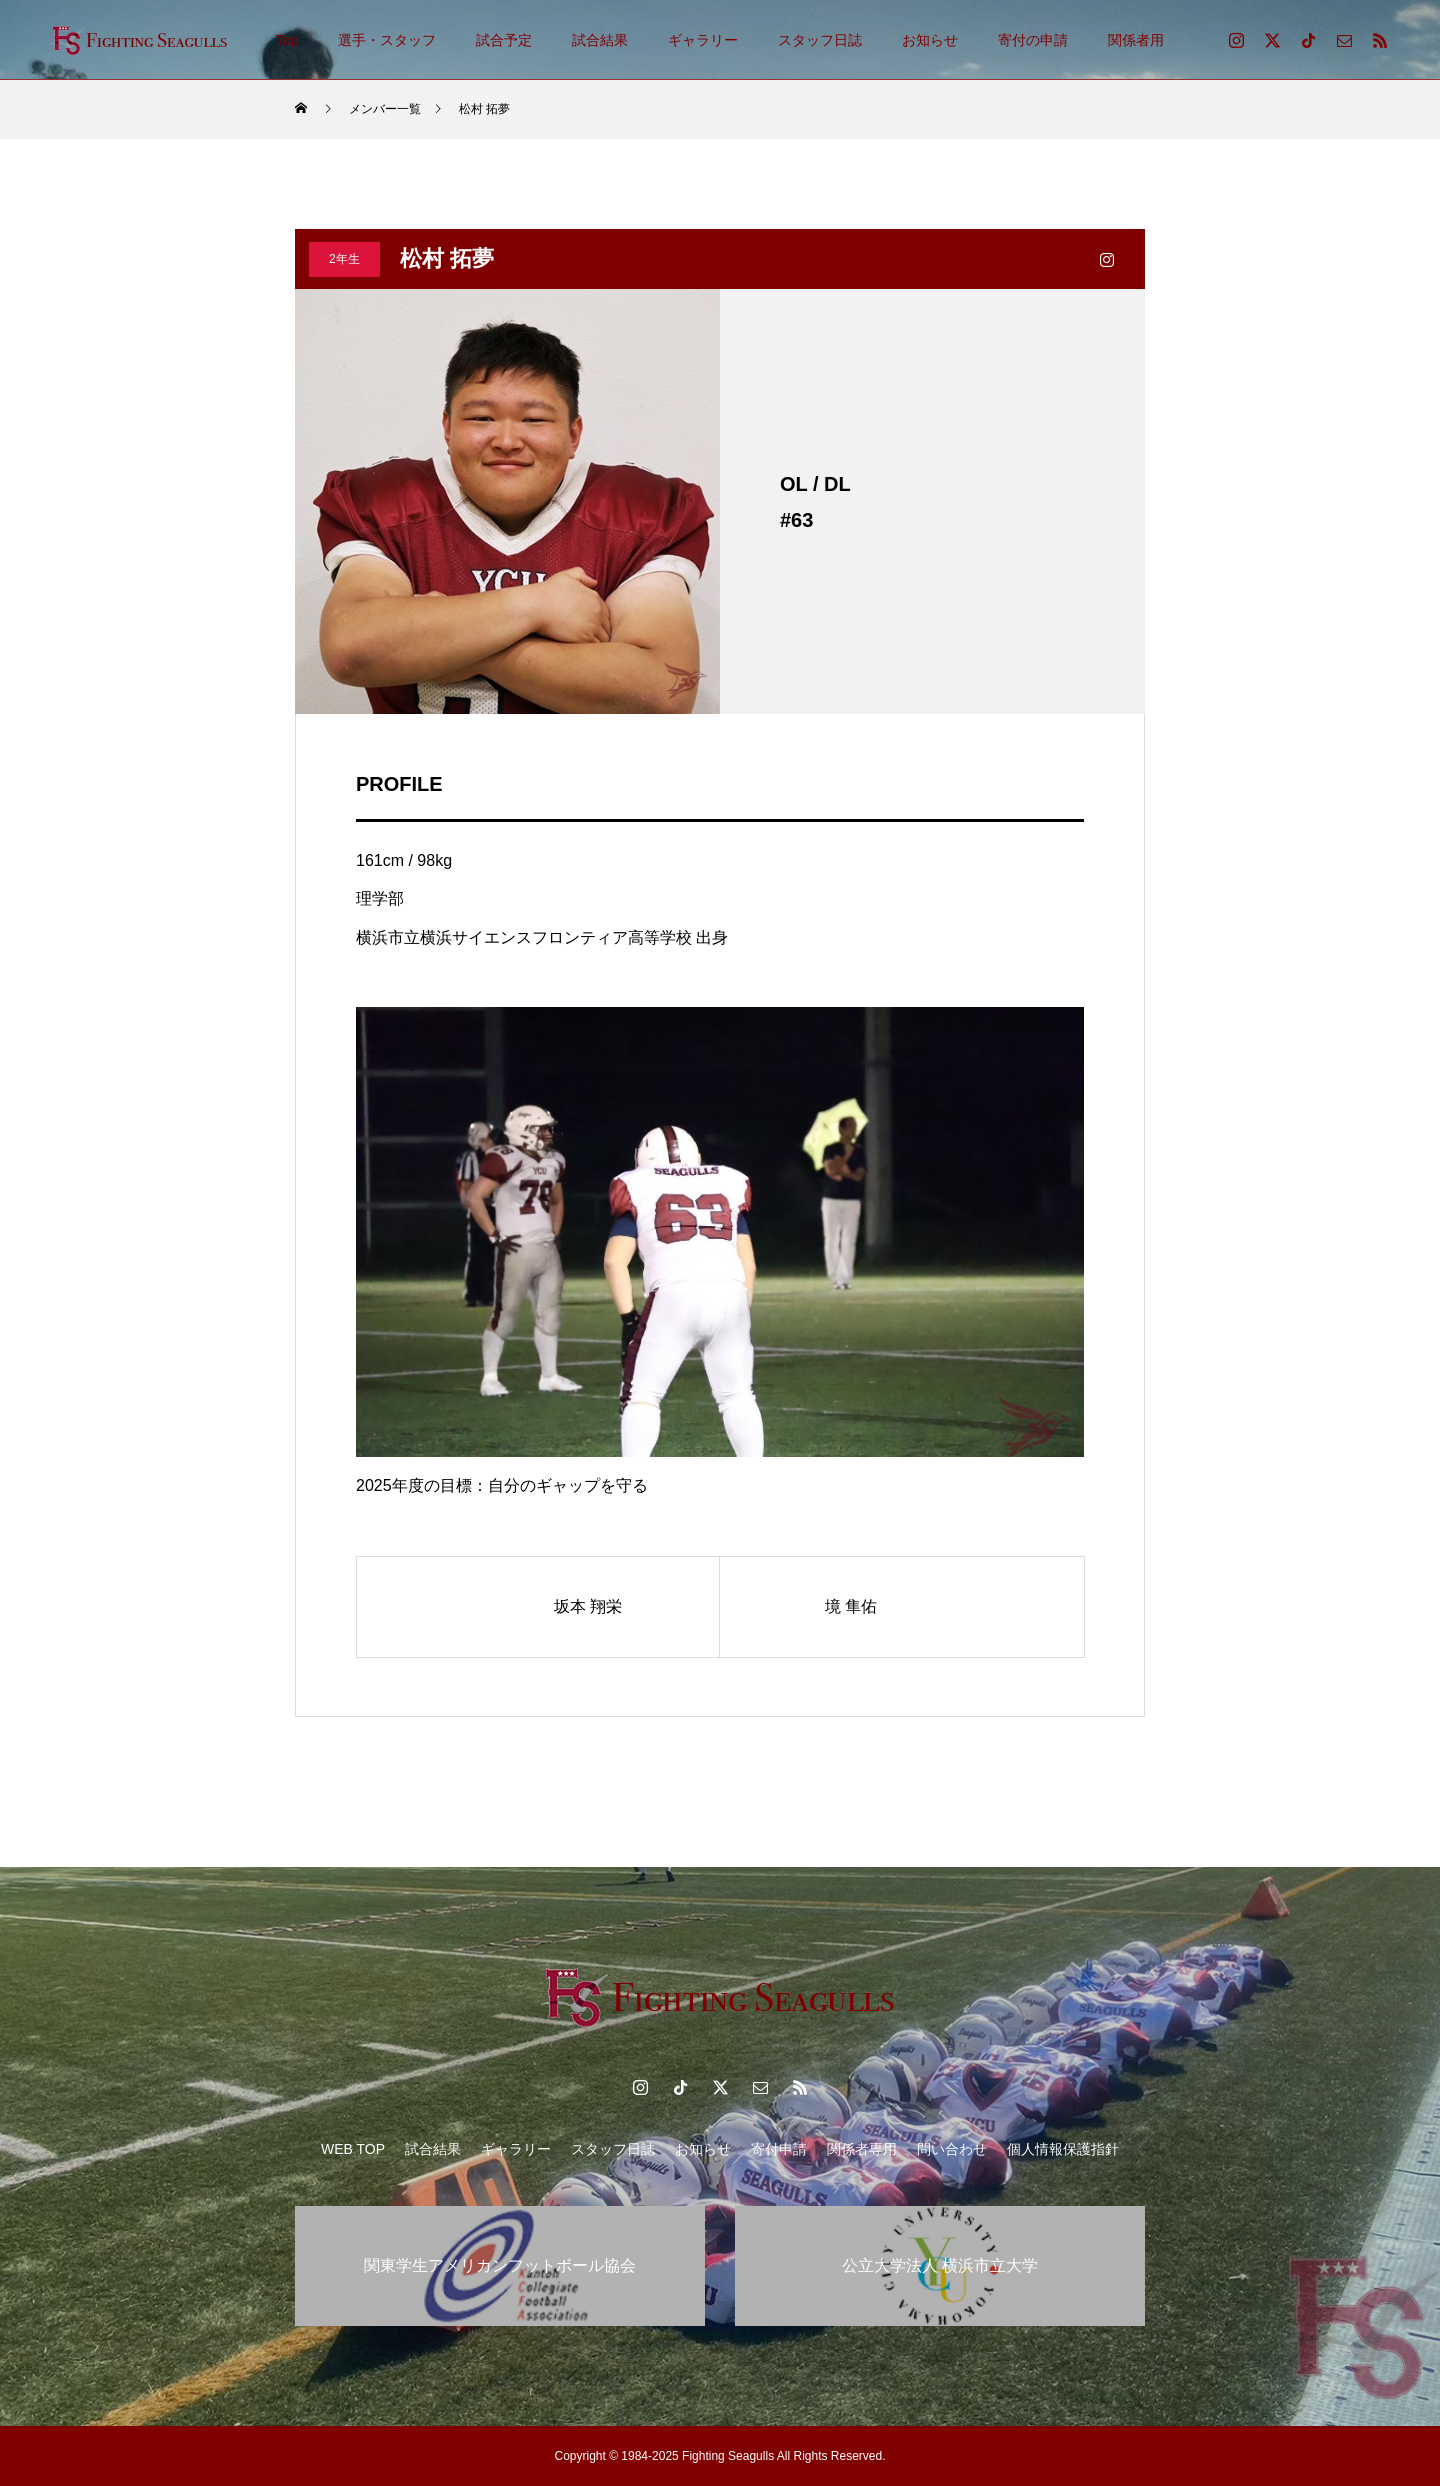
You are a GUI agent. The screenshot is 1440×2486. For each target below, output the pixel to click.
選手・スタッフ (387, 40)
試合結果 (600, 40)
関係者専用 (862, 2149)
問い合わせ (952, 2149)
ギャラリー (703, 40)
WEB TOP (353, 2149)
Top (287, 40)
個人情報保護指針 (1063, 2149)
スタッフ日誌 (820, 40)
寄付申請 (779, 2149)
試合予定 (504, 40)
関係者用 (1136, 40)
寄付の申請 (1033, 40)
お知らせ (930, 40)
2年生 (344, 259)
